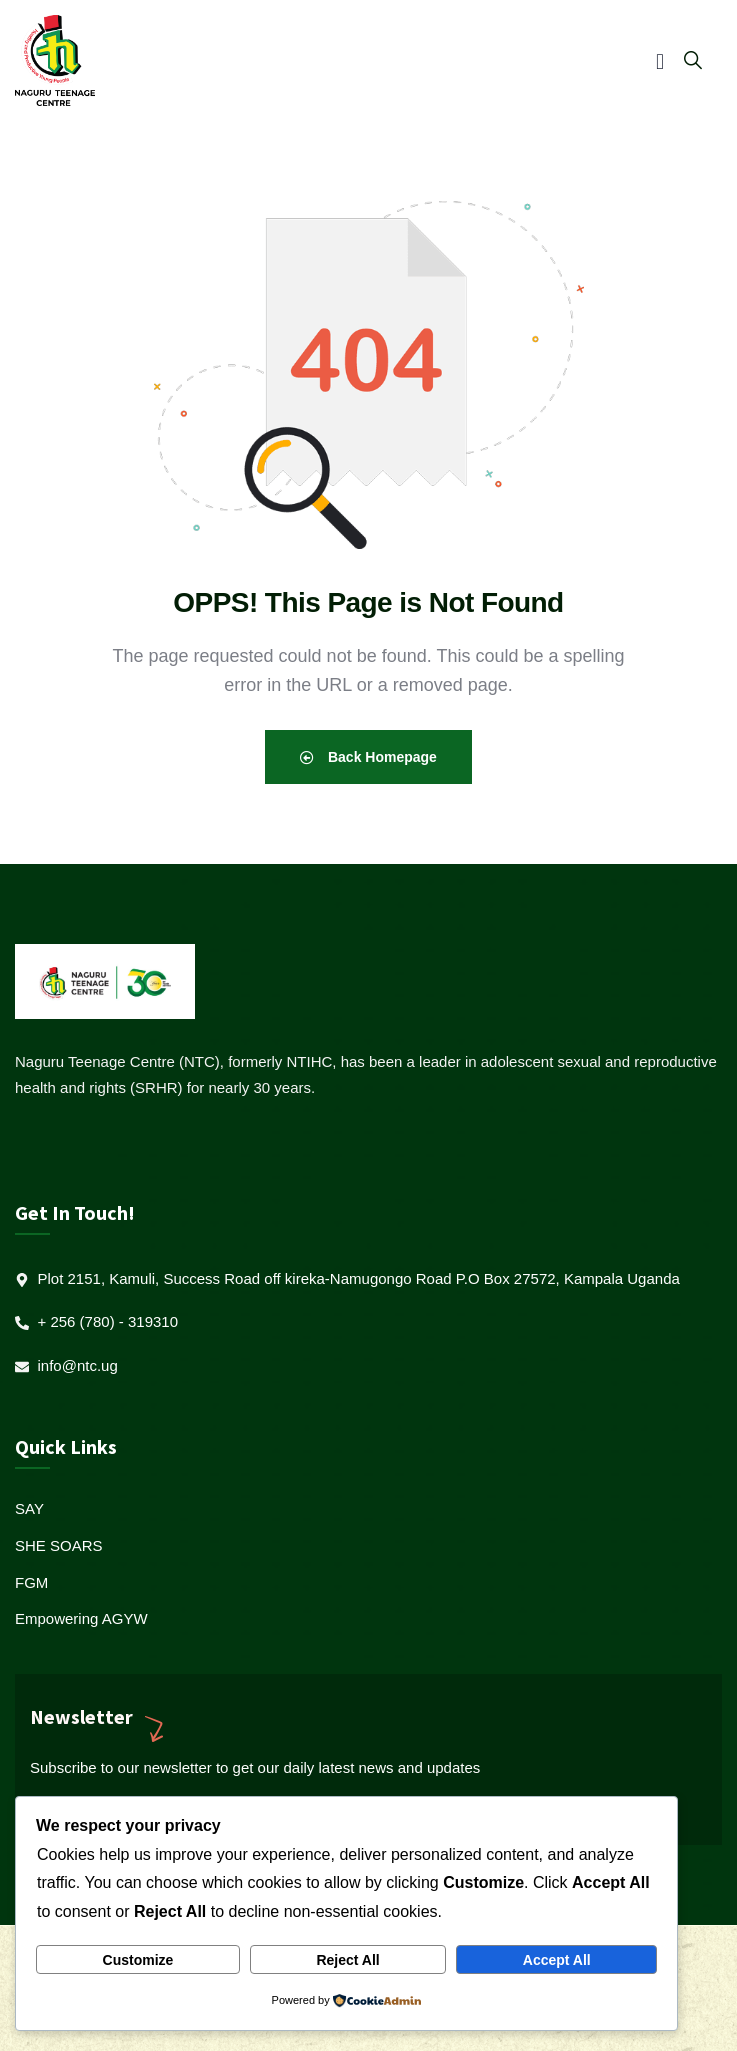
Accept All (557, 1960)
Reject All (347, 1960)
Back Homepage (368, 757)
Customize (138, 1960)
